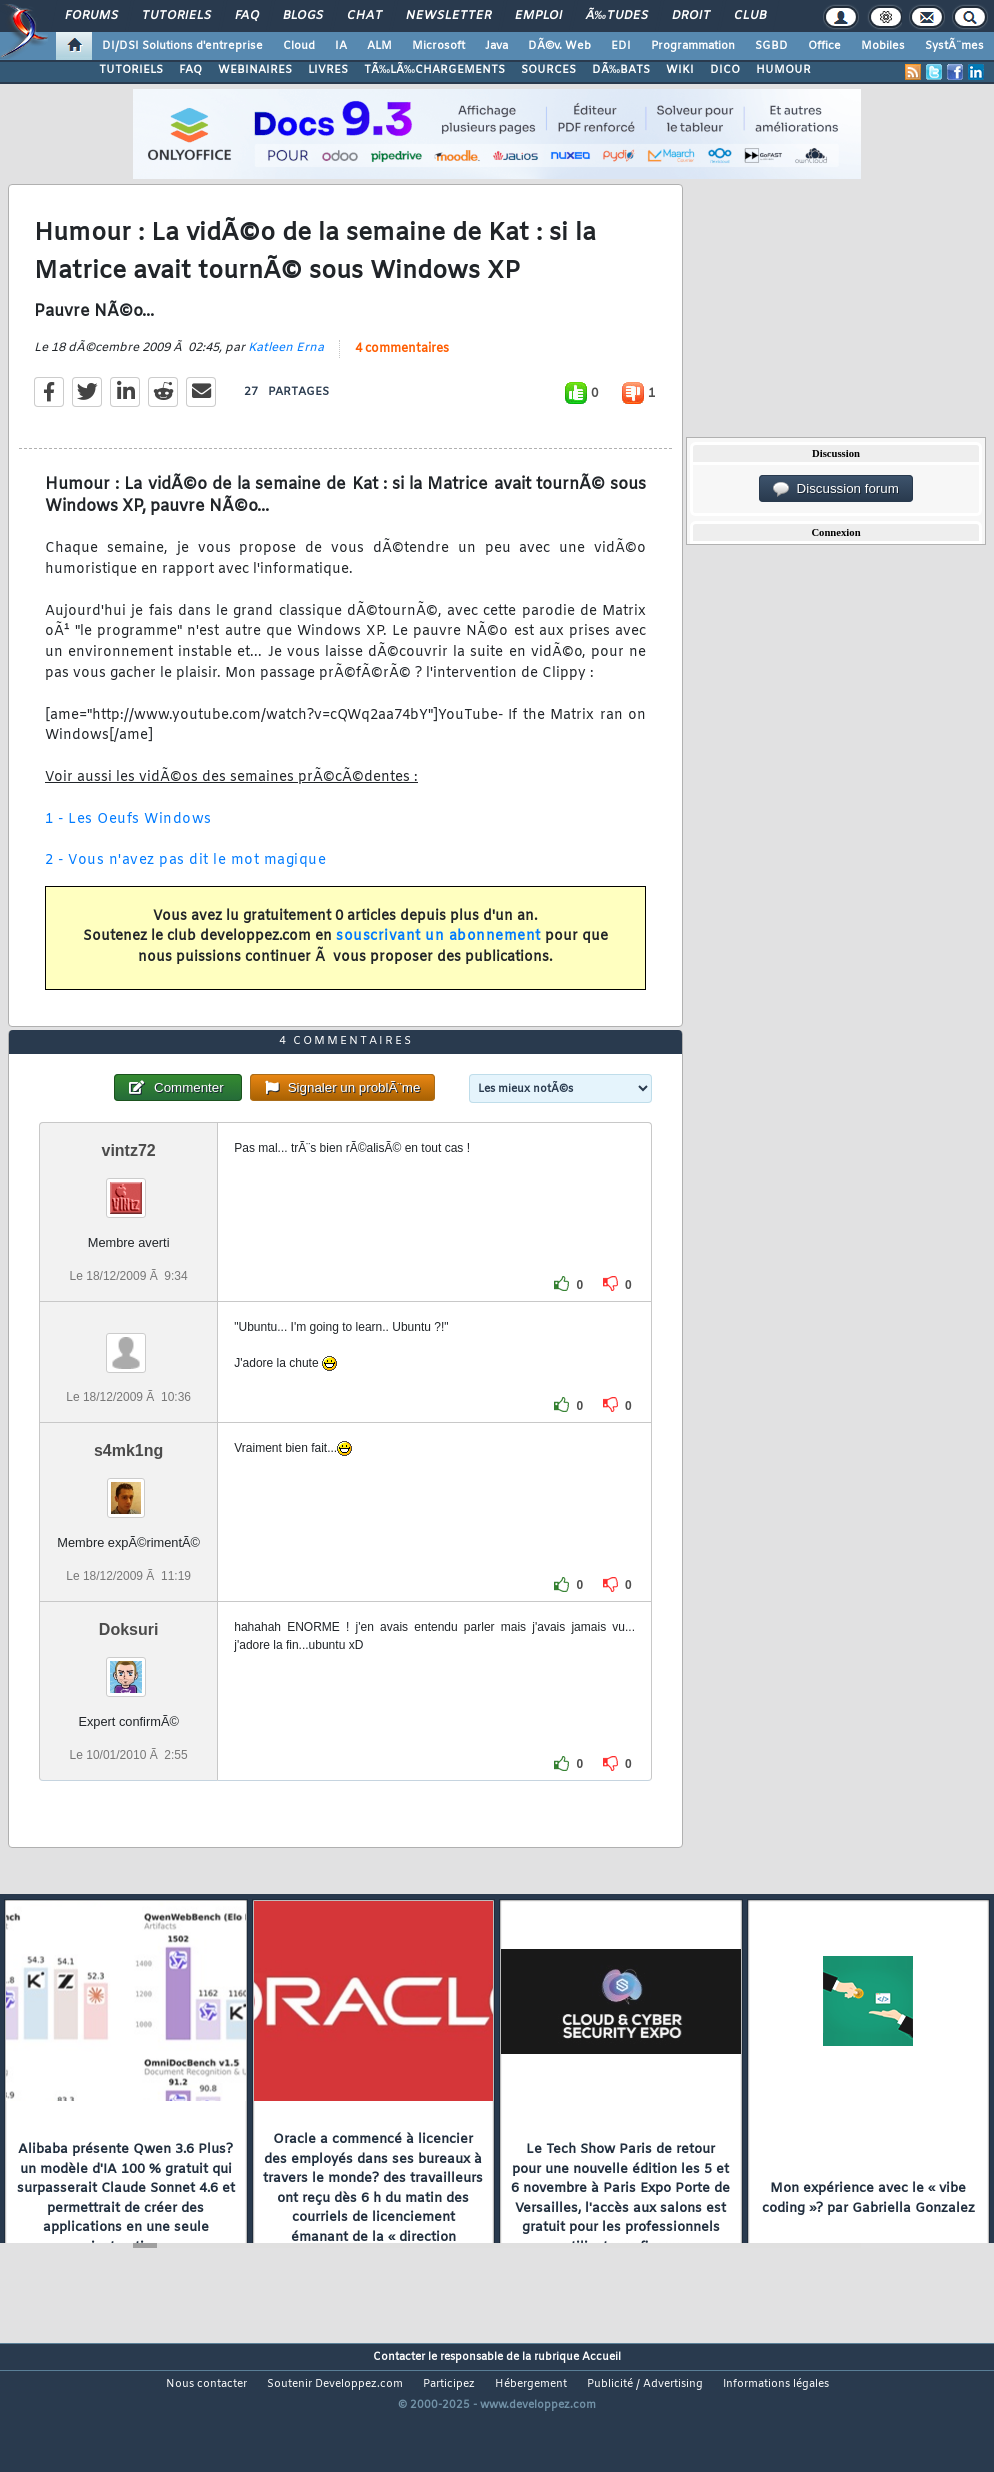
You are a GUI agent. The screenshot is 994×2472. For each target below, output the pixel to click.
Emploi (538, 16)
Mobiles (883, 46)
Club (750, 16)
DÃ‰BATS (621, 70)
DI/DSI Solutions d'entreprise (182, 46)
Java (496, 46)
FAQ (247, 16)
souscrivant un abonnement (438, 956)
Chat (364, 16)
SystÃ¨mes (954, 46)
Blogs (303, 16)
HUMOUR (783, 70)
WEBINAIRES (255, 70)
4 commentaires (402, 368)
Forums (91, 16)
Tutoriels (176, 16)
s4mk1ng (128, 1508)
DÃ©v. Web (559, 46)
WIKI (680, 70)
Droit (691, 16)
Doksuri (129, 1687)
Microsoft (438, 46)
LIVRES (328, 70)
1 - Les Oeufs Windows (128, 838)
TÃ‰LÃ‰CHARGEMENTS (434, 70)
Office (824, 46)
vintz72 (129, 1207)
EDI (621, 46)
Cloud (299, 46)
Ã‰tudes (617, 16)
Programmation (693, 46)
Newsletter (448, 16)
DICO (725, 70)
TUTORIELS (131, 70)
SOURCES (548, 70)
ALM (379, 46)
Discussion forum (836, 489)
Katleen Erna (286, 367)
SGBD (771, 46)
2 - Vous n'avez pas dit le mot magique (185, 879)
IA (341, 46)
